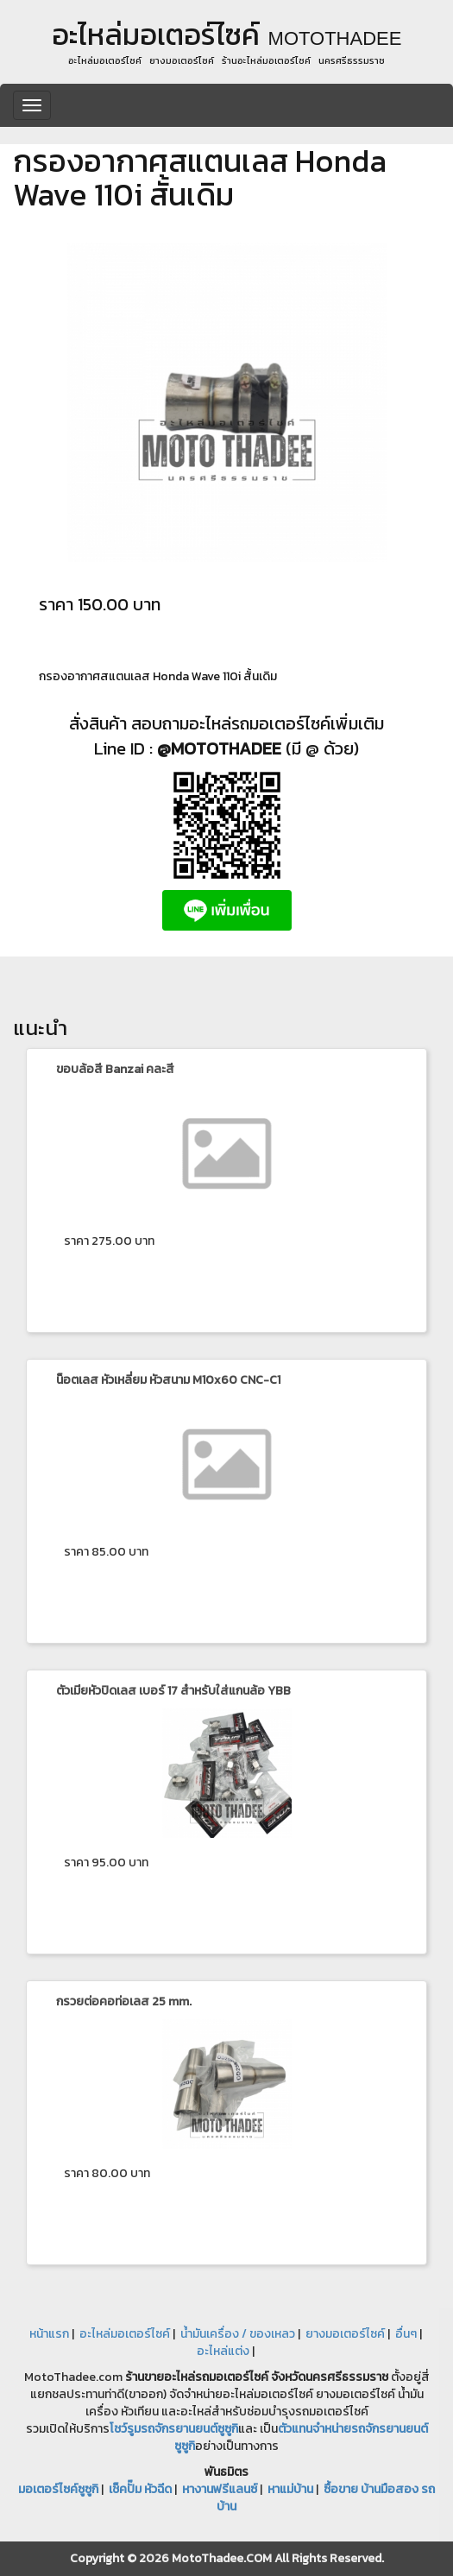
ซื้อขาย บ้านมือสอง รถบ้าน (326, 2498)
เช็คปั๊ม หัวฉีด (140, 2489)
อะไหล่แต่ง (223, 2351)
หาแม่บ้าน (290, 2489)
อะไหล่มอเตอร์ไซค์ (124, 2334)
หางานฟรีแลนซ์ (219, 2489)
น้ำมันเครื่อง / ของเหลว (237, 2334)
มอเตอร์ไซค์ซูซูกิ (58, 2489)
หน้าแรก (49, 2334)
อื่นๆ (406, 2334)
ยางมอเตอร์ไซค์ (345, 2334)
